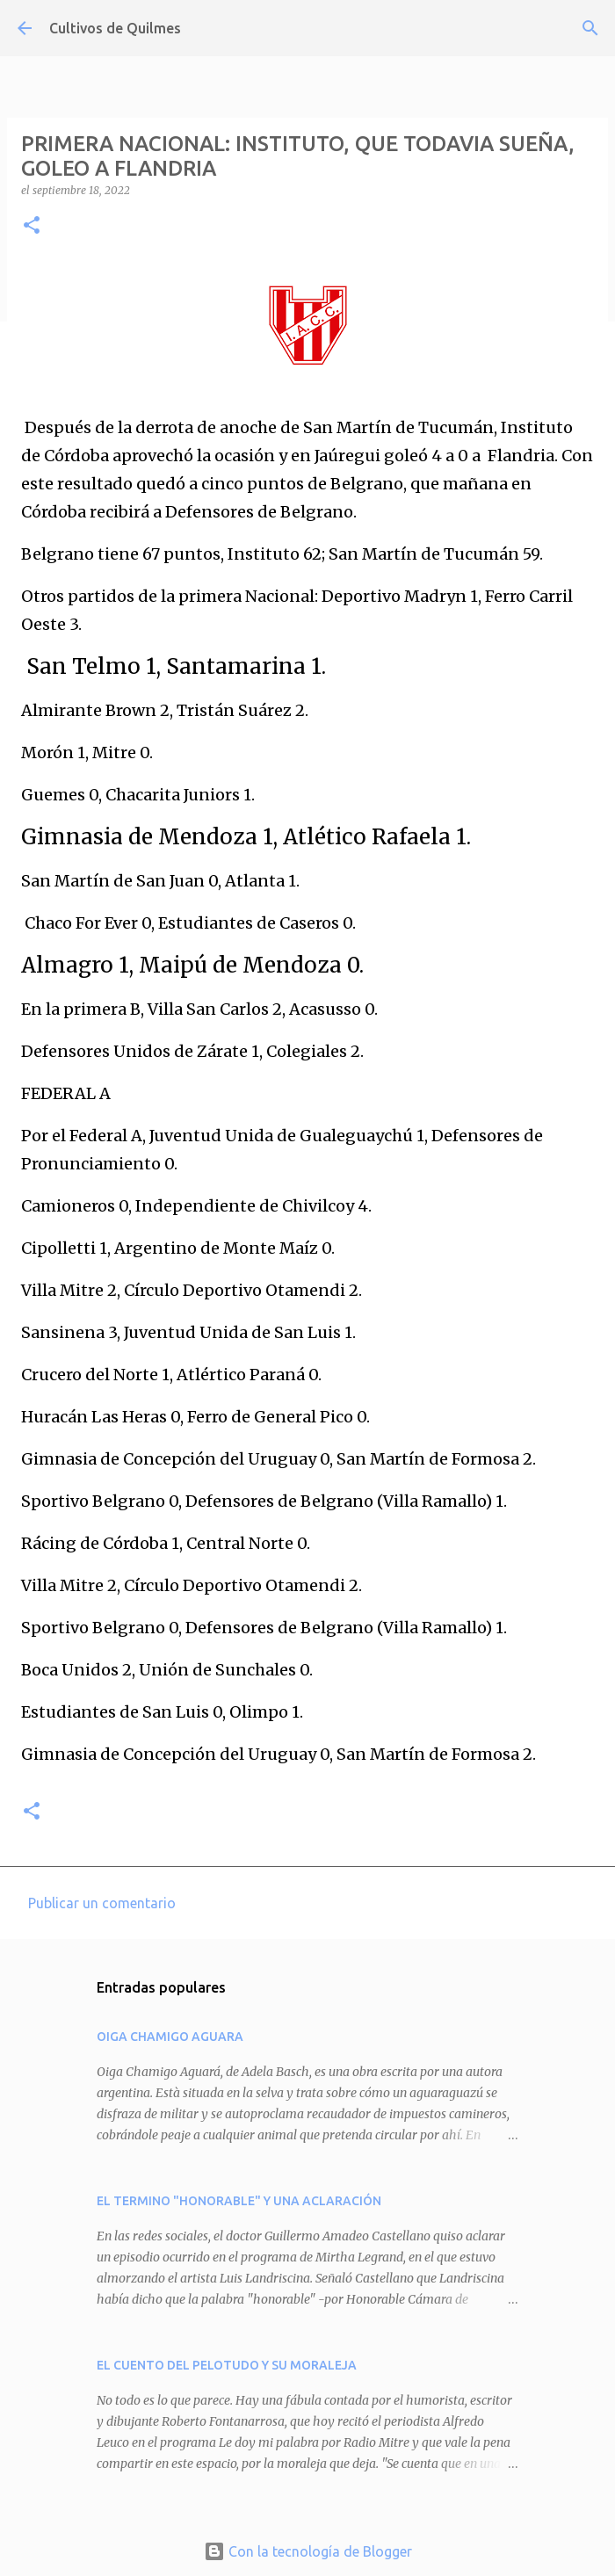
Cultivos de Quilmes (115, 28)
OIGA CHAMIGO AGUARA (170, 2037)
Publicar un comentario (102, 1903)
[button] (31, 226)
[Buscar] (590, 28)
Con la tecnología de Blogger (308, 2551)
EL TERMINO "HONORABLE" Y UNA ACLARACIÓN (239, 2201)
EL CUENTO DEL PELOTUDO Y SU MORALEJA (227, 2365)
